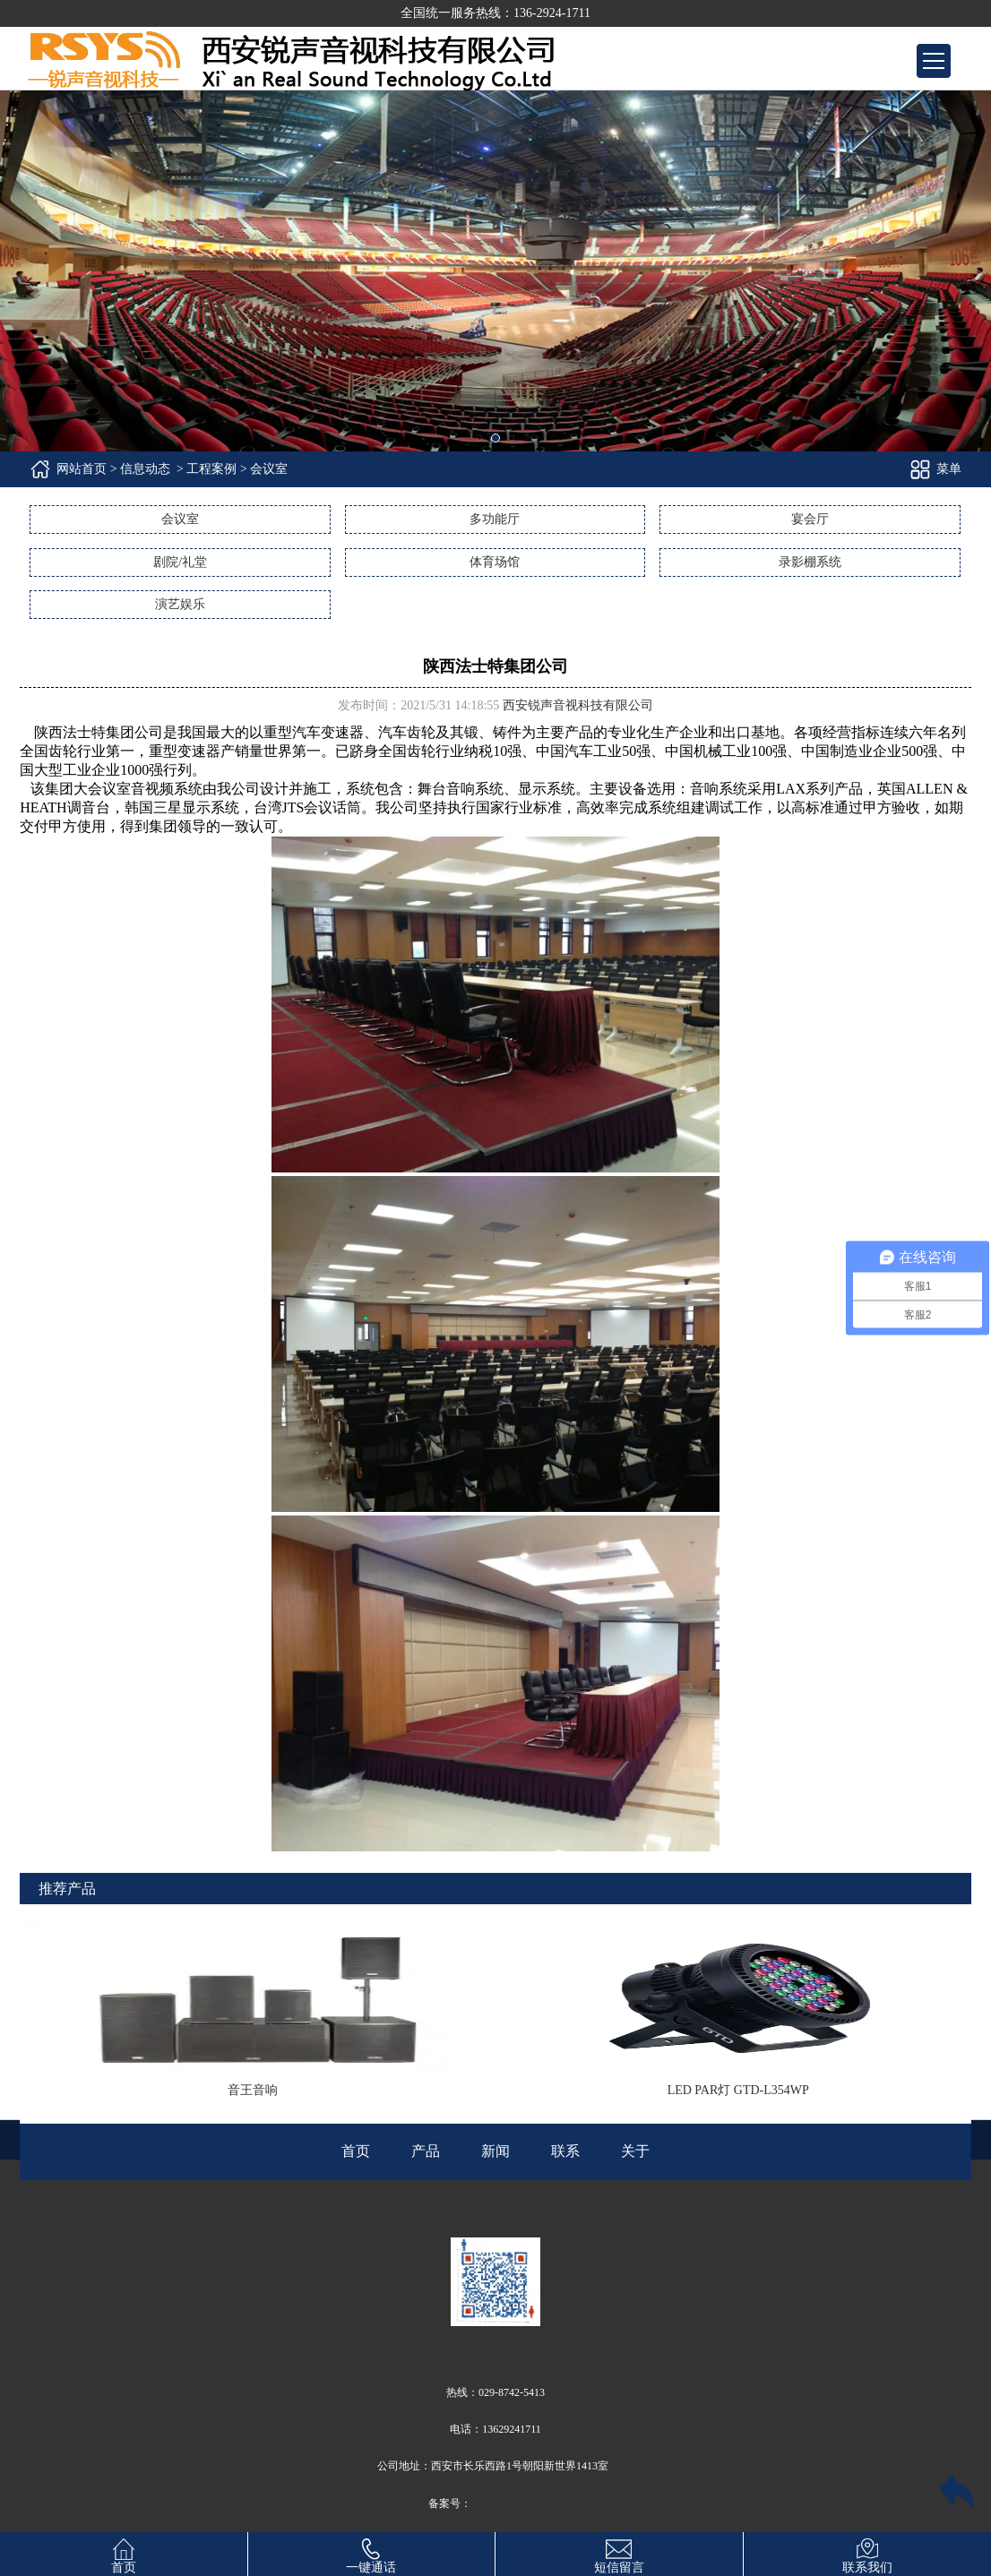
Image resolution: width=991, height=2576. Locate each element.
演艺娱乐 (180, 604)
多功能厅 (495, 519)
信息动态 (145, 469)
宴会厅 (810, 519)
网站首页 (81, 469)
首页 (123, 2553)
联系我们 (867, 2553)
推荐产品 (67, 1888)
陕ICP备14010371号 (517, 2503)
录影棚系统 (810, 562)
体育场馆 (495, 562)
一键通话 (371, 2553)
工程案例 (211, 469)
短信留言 (619, 2553)
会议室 (180, 519)
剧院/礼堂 (180, 562)
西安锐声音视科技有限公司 (578, 705)
